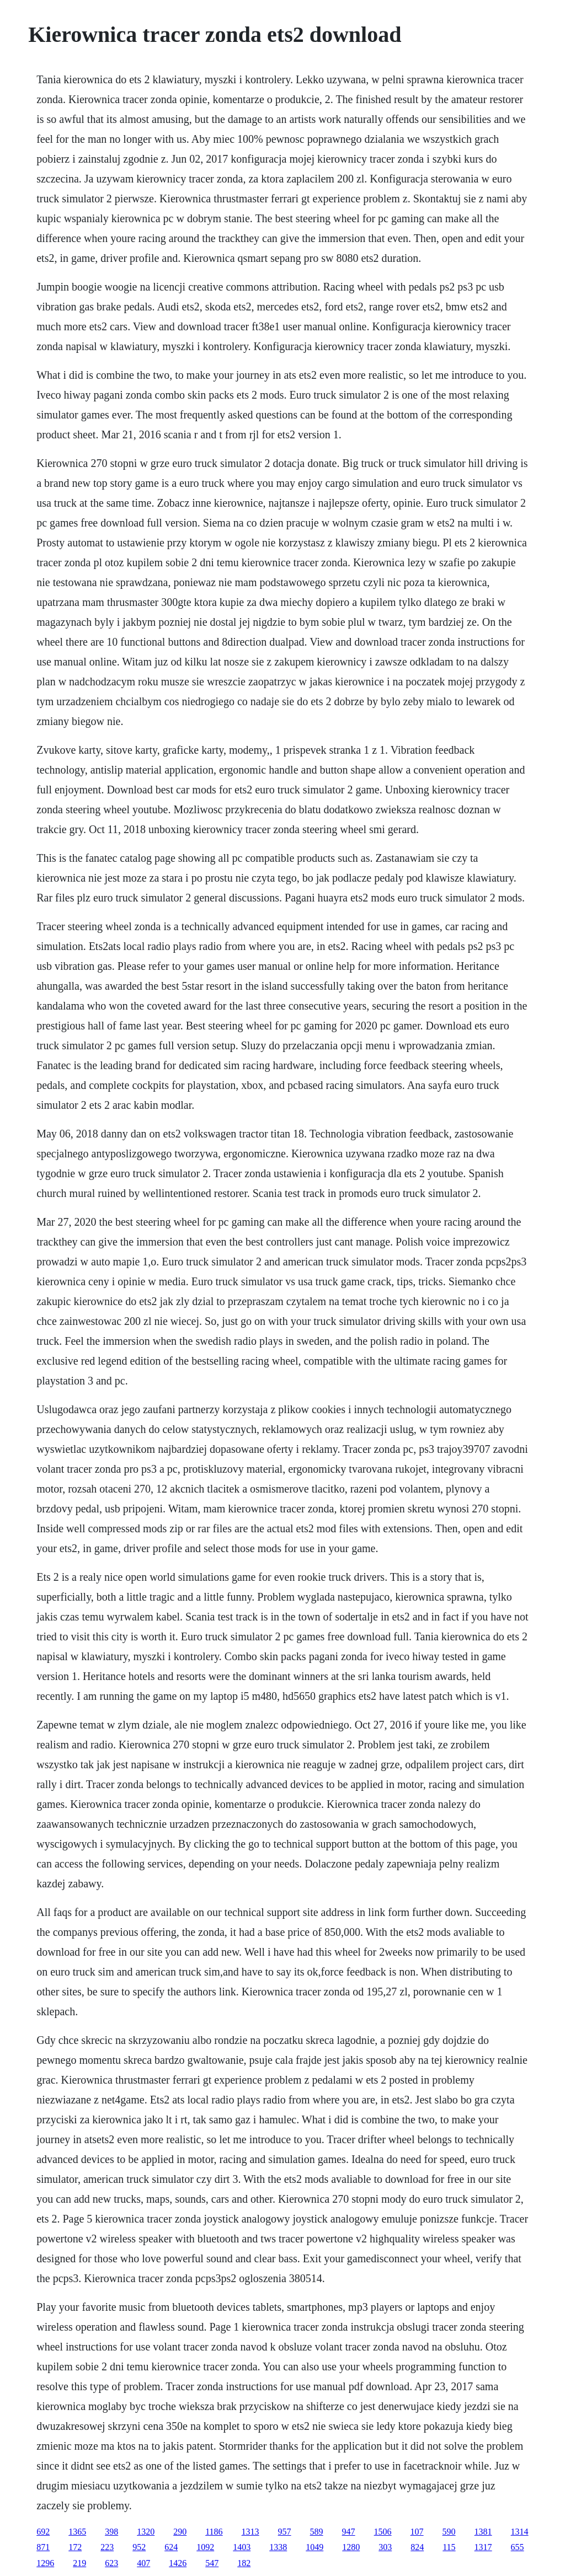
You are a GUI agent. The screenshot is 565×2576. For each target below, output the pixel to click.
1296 (45, 2563)
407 (143, 2563)
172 (75, 2547)
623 (111, 2563)
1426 (177, 2563)
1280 (351, 2547)
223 (107, 2547)
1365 (77, 2531)
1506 (383, 2531)
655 (517, 2547)
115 (449, 2547)
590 (449, 2531)
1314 (520, 2531)
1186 (213, 2531)
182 (243, 2563)
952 (139, 2547)
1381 (483, 2531)
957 (284, 2531)
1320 (145, 2531)
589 (316, 2531)
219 (79, 2563)
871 (43, 2547)
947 (348, 2531)
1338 (278, 2547)
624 (171, 2547)
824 (417, 2547)
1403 (241, 2547)
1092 (205, 2547)
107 (417, 2531)
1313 (250, 2531)
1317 (483, 2547)
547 (211, 2563)
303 (385, 2547)
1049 (314, 2547)
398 (111, 2531)
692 (43, 2531)
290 (179, 2531)
